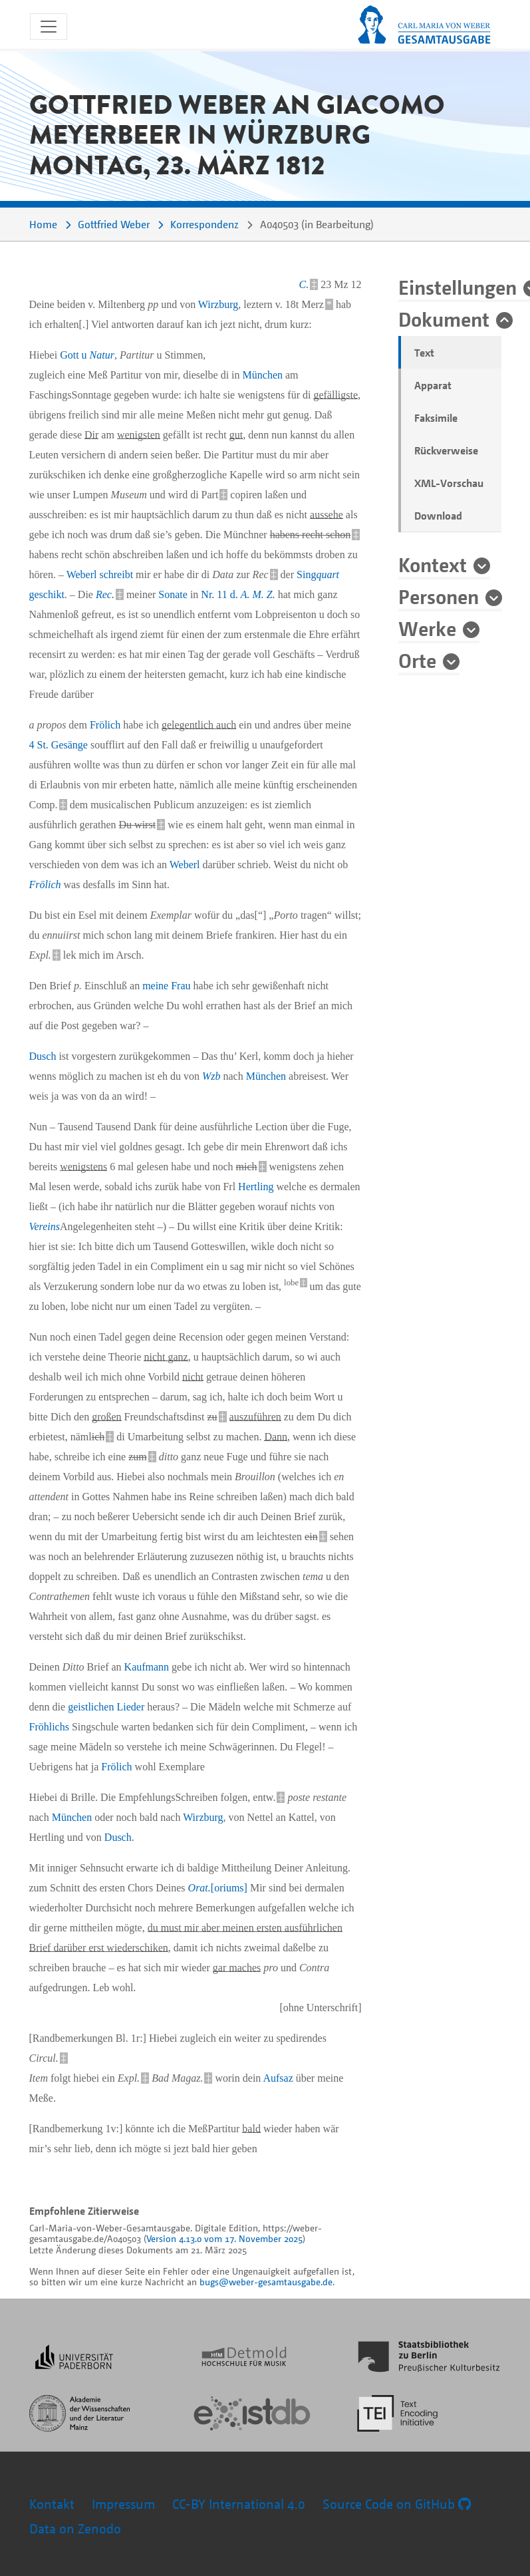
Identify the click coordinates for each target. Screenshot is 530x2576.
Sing (318, 574)
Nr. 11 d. (238, 594)
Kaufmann (147, 1667)
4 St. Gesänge (58, 744)
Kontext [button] (432, 564)
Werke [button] (427, 628)
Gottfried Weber (114, 224)
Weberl (81, 574)
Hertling (255, 1186)
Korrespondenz (204, 224)
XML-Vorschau (448, 483)
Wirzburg (218, 304)
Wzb (211, 1076)
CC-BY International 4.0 (238, 2504)
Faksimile (436, 417)
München (263, 375)
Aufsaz (278, 2078)
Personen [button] (438, 596)
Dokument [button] (443, 318)
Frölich (105, 724)
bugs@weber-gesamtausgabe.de (265, 2281)
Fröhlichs (49, 1726)
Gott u (87, 355)
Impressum (123, 2504)
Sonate (173, 594)
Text (424, 352)
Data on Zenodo (75, 2528)
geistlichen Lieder (106, 1706)
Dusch (43, 1056)
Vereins (45, 1226)
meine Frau (166, 985)
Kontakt (51, 2504)
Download (438, 515)
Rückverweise (446, 450)
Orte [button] (417, 660)
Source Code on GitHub (397, 2504)
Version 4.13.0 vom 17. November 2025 (224, 2238)
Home (43, 224)
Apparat (433, 385)
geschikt (47, 594)
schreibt (116, 574)
